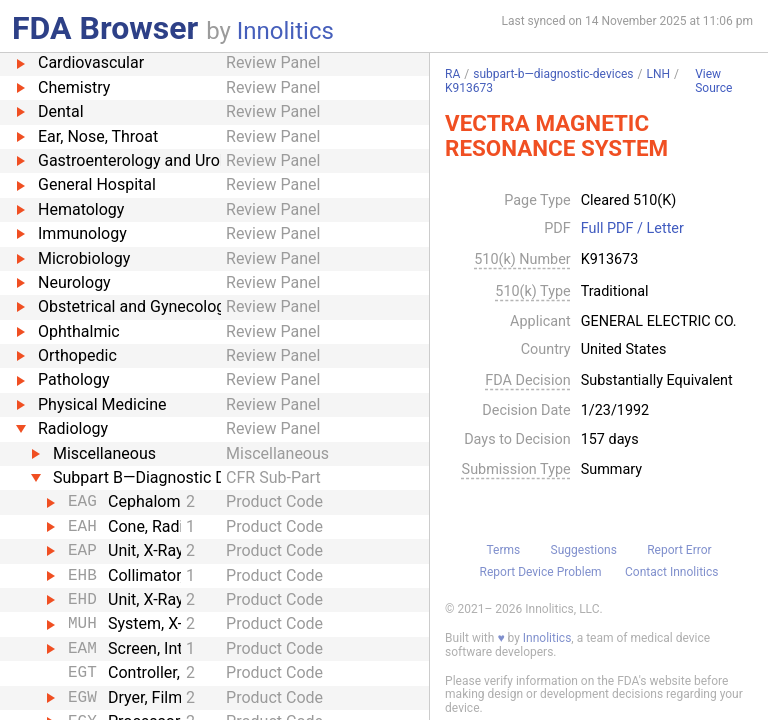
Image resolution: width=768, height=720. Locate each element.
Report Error (679, 550)
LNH (658, 74)
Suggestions (584, 550)
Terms (503, 550)
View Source (713, 81)
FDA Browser (105, 28)
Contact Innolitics (671, 572)
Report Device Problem (541, 572)
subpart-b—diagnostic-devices (553, 74)
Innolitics (285, 31)
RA (452, 74)
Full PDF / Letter (632, 229)
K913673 (469, 88)
